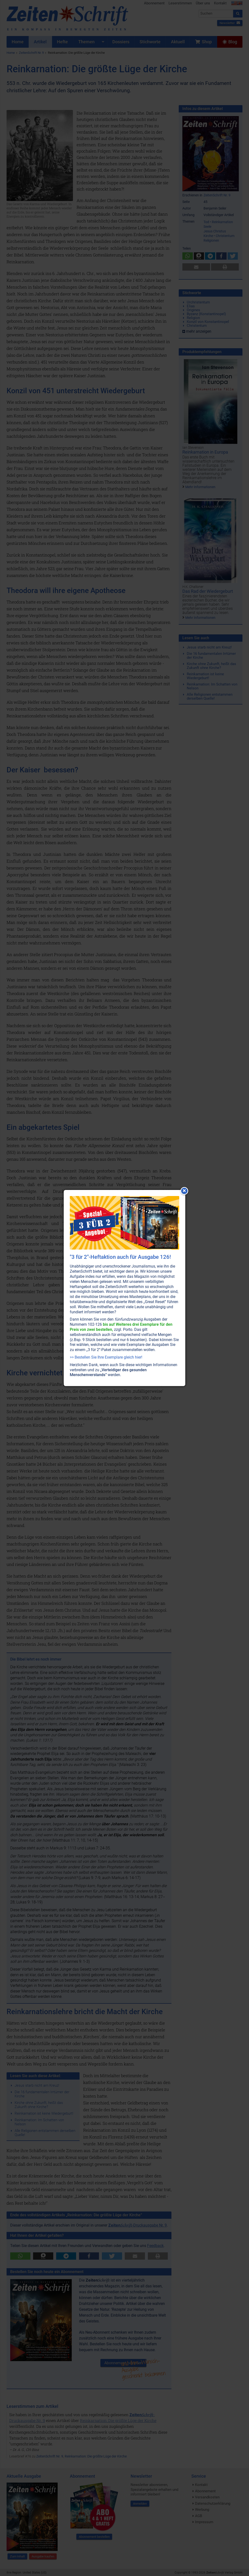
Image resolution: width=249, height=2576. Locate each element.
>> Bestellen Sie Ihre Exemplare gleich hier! (106, 1357)
